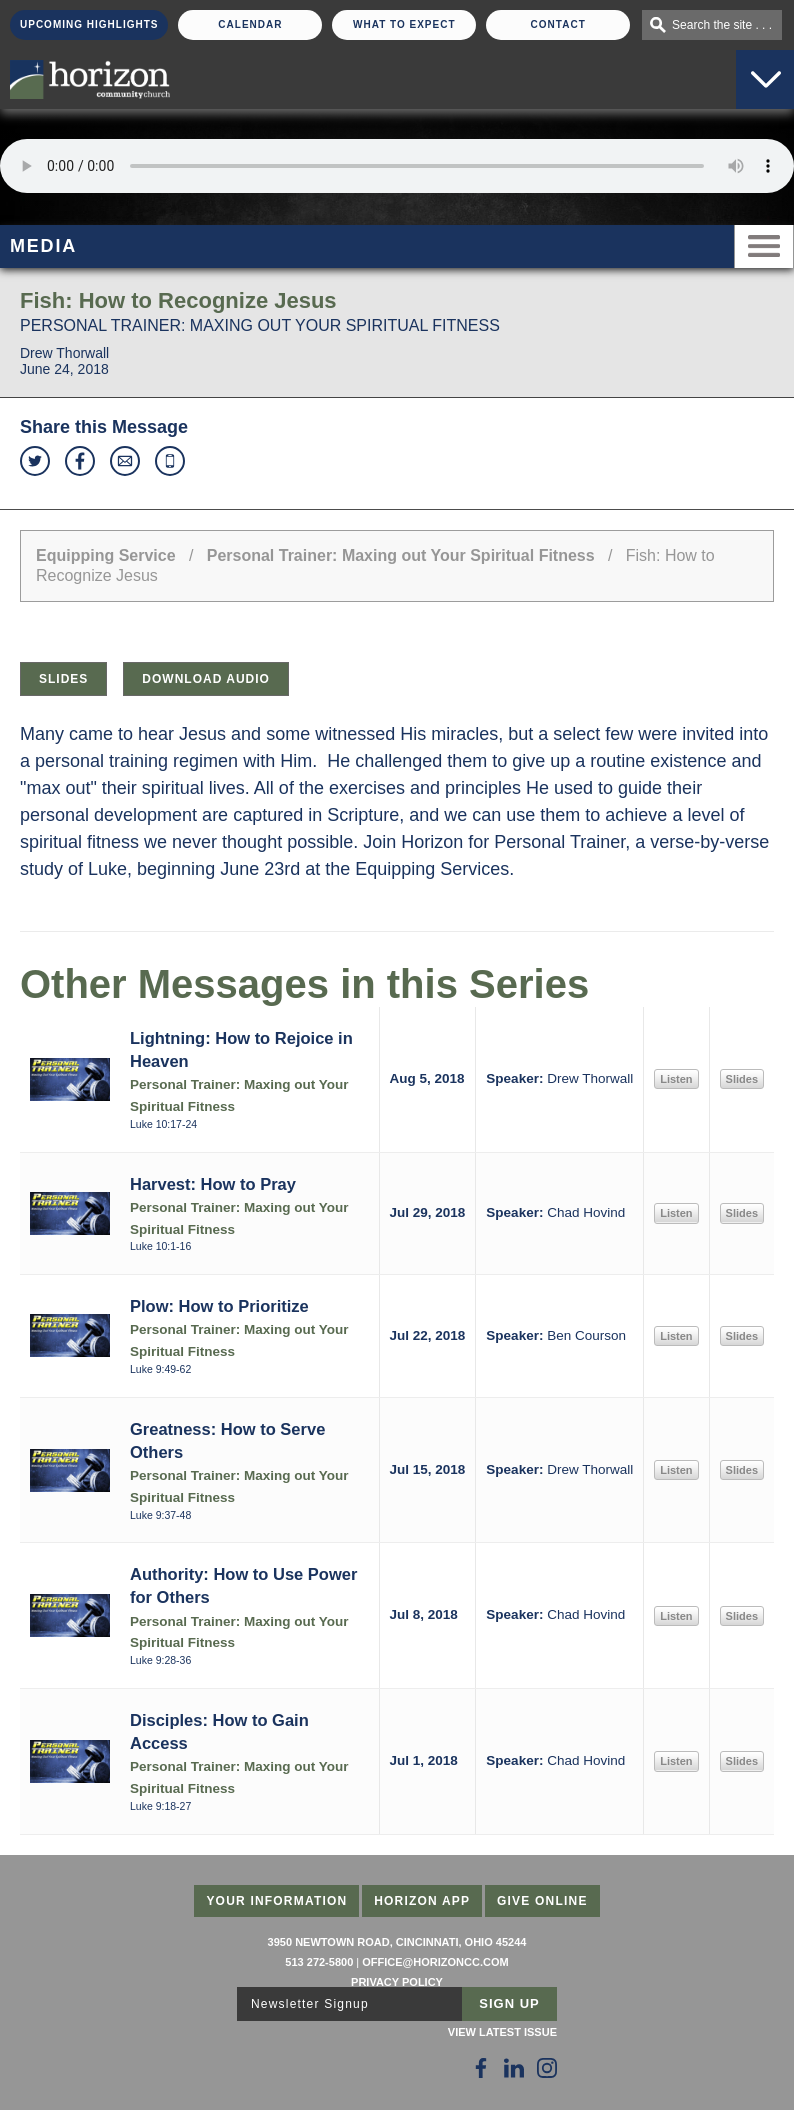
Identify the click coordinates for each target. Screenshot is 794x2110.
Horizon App (422, 1901)
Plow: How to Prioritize (219, 1306)
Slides (63, 679)
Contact (558, 24)
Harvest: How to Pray (213, 1184)
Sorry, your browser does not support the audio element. (397, 166)
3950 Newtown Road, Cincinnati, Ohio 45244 (397, 1942)
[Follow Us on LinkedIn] (514, 2068)
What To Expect (404, 24)
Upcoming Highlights (89, 24)
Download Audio (206, 679)
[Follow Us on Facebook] (481, 2068)
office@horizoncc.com (435, 1962)
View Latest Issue (502, 2032)
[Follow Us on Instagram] (547, 2068)
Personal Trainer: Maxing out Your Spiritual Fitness (401, 555)
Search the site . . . (722, 25)
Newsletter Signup (310, 2004)
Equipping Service (106, 555)
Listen (676, 1079)
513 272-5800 (319, 1962)
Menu (764, 246)
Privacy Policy (397, 1982)
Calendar (250, 24)
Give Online (542, 1901)
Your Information (276, 1901)
